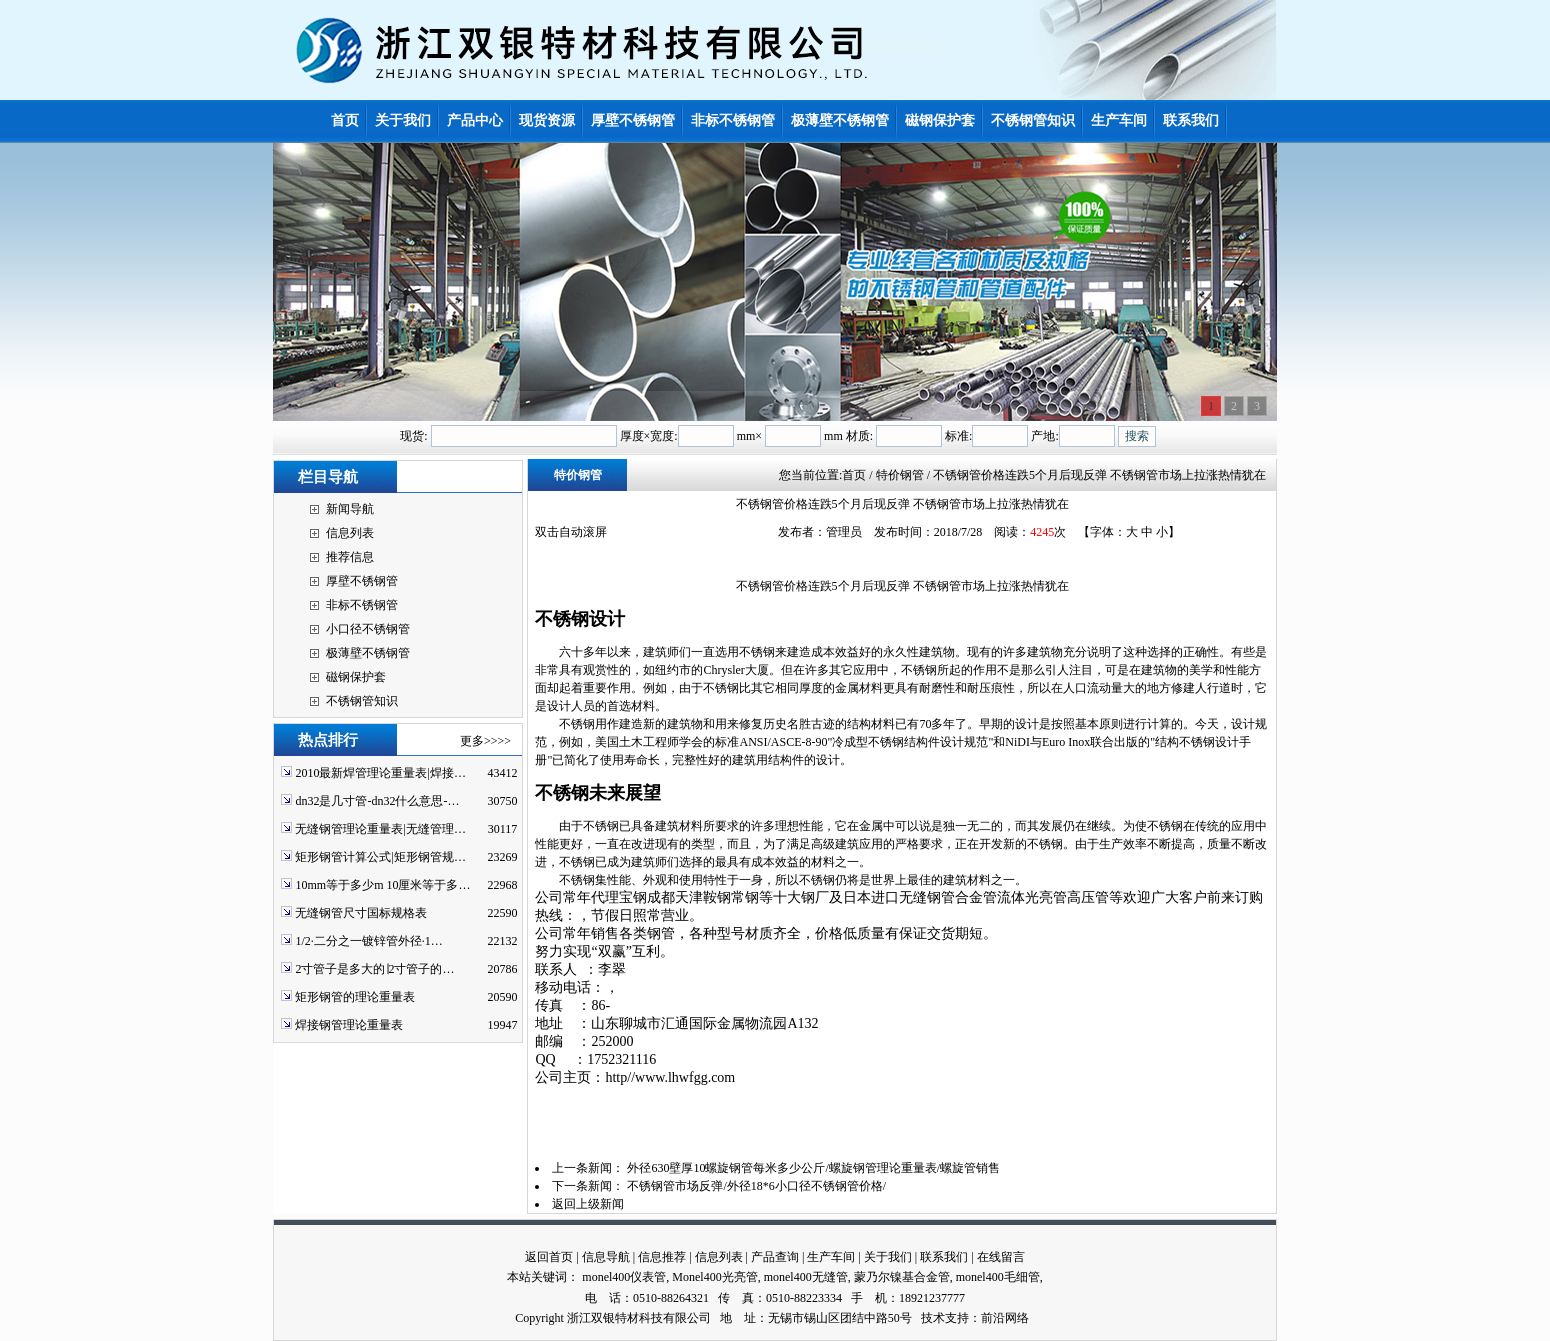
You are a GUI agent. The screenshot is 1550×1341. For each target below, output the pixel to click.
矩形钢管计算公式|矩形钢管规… (380, 857)
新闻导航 (350, 509)
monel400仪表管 (624, 1277)
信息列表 (350, 533)
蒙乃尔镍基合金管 (902, 1277)
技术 (933, 1318)
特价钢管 (578, 475)
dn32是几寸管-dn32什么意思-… (377, 801)
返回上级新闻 (588, 1204)
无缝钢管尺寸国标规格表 (361, 913)
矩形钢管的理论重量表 (355, 997)
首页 (854, 475)
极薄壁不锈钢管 (368, 653)
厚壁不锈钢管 (362, 581)
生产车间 (831, 1257)
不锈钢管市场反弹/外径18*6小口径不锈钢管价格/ (756, 1186)
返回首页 (549, 1257)
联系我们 (944, 1257)
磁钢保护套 (356, 677)
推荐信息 (350, 557)
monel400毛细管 (998, 1277)
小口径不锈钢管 (368, 629)
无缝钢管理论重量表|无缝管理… (380, 829)
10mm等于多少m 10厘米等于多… (382, 885)
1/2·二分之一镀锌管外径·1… (368, 941)
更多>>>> (485, 741)
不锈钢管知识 (362, 701)
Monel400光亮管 (714, 1277)
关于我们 (888, 1257)
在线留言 (1001, 1257)
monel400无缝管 (806, 1277)
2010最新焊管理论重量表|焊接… (380, 773)
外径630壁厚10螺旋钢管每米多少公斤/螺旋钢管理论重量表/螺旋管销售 (813, 1168)
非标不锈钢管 (362, 605)
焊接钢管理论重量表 (349, 1025)
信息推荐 (662, 1257)
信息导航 (606, 1257)
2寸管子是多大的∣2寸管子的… (374, 969)
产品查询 (775, 1257)
